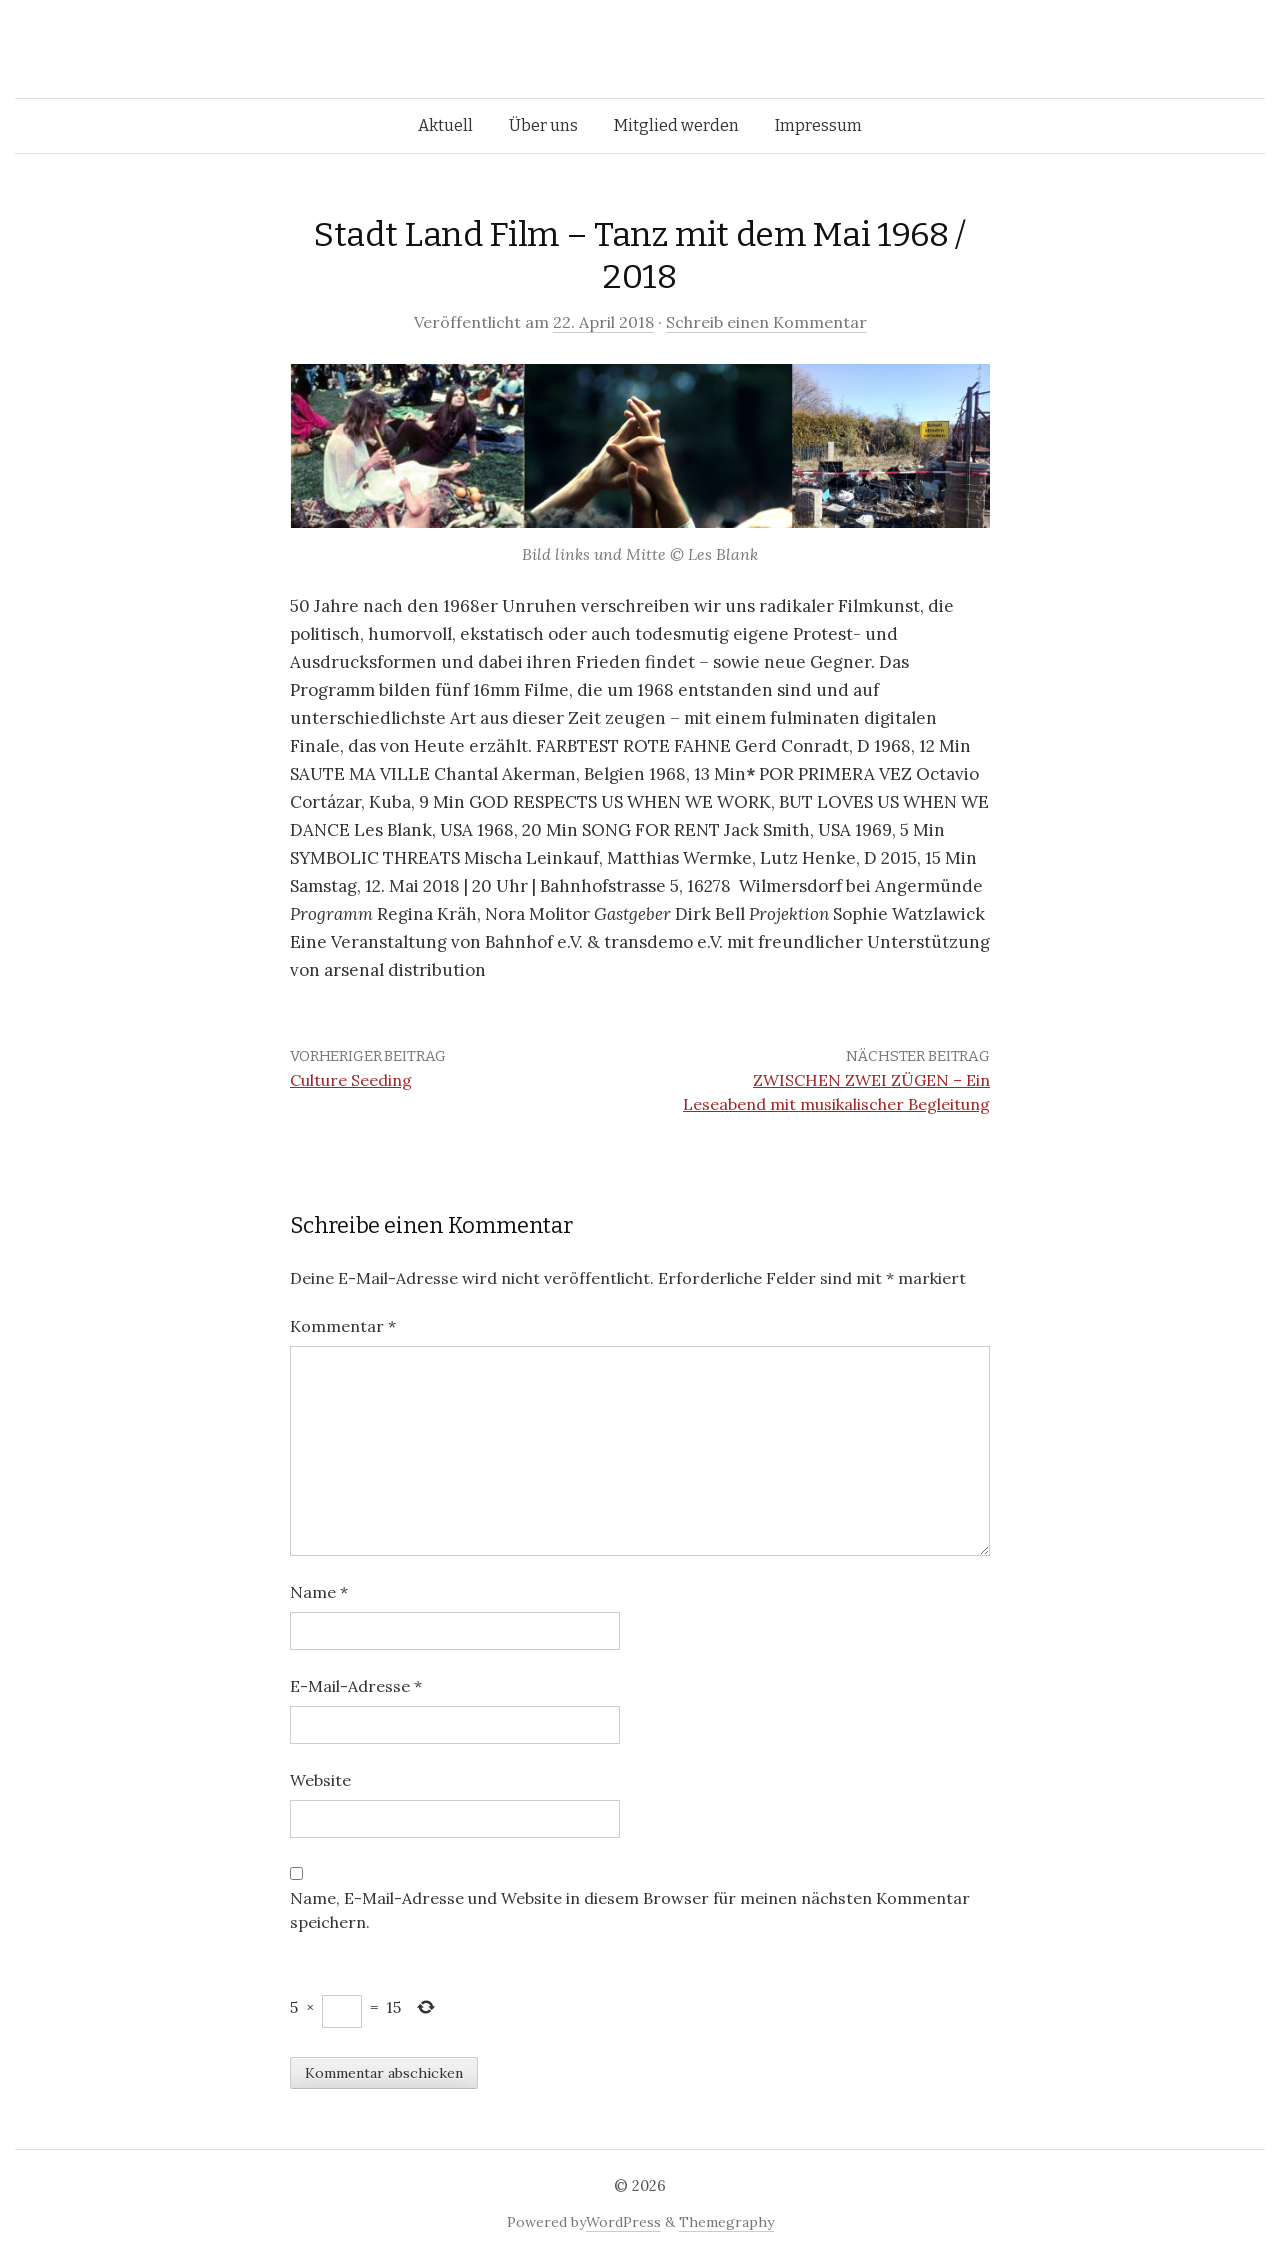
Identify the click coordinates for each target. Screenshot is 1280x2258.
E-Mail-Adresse (356, 1686)
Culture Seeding (351, 1080)
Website (320, 1780)
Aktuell (445, 125)
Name (319, 1592)
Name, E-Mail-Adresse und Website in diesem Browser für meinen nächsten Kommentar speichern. (630, 1910)
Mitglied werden (676, 125)
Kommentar (343, 1326)
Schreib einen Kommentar (766, 322)
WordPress (623, 2222)
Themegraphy (726, 2222)
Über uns (543, 125)
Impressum (818, 125)
